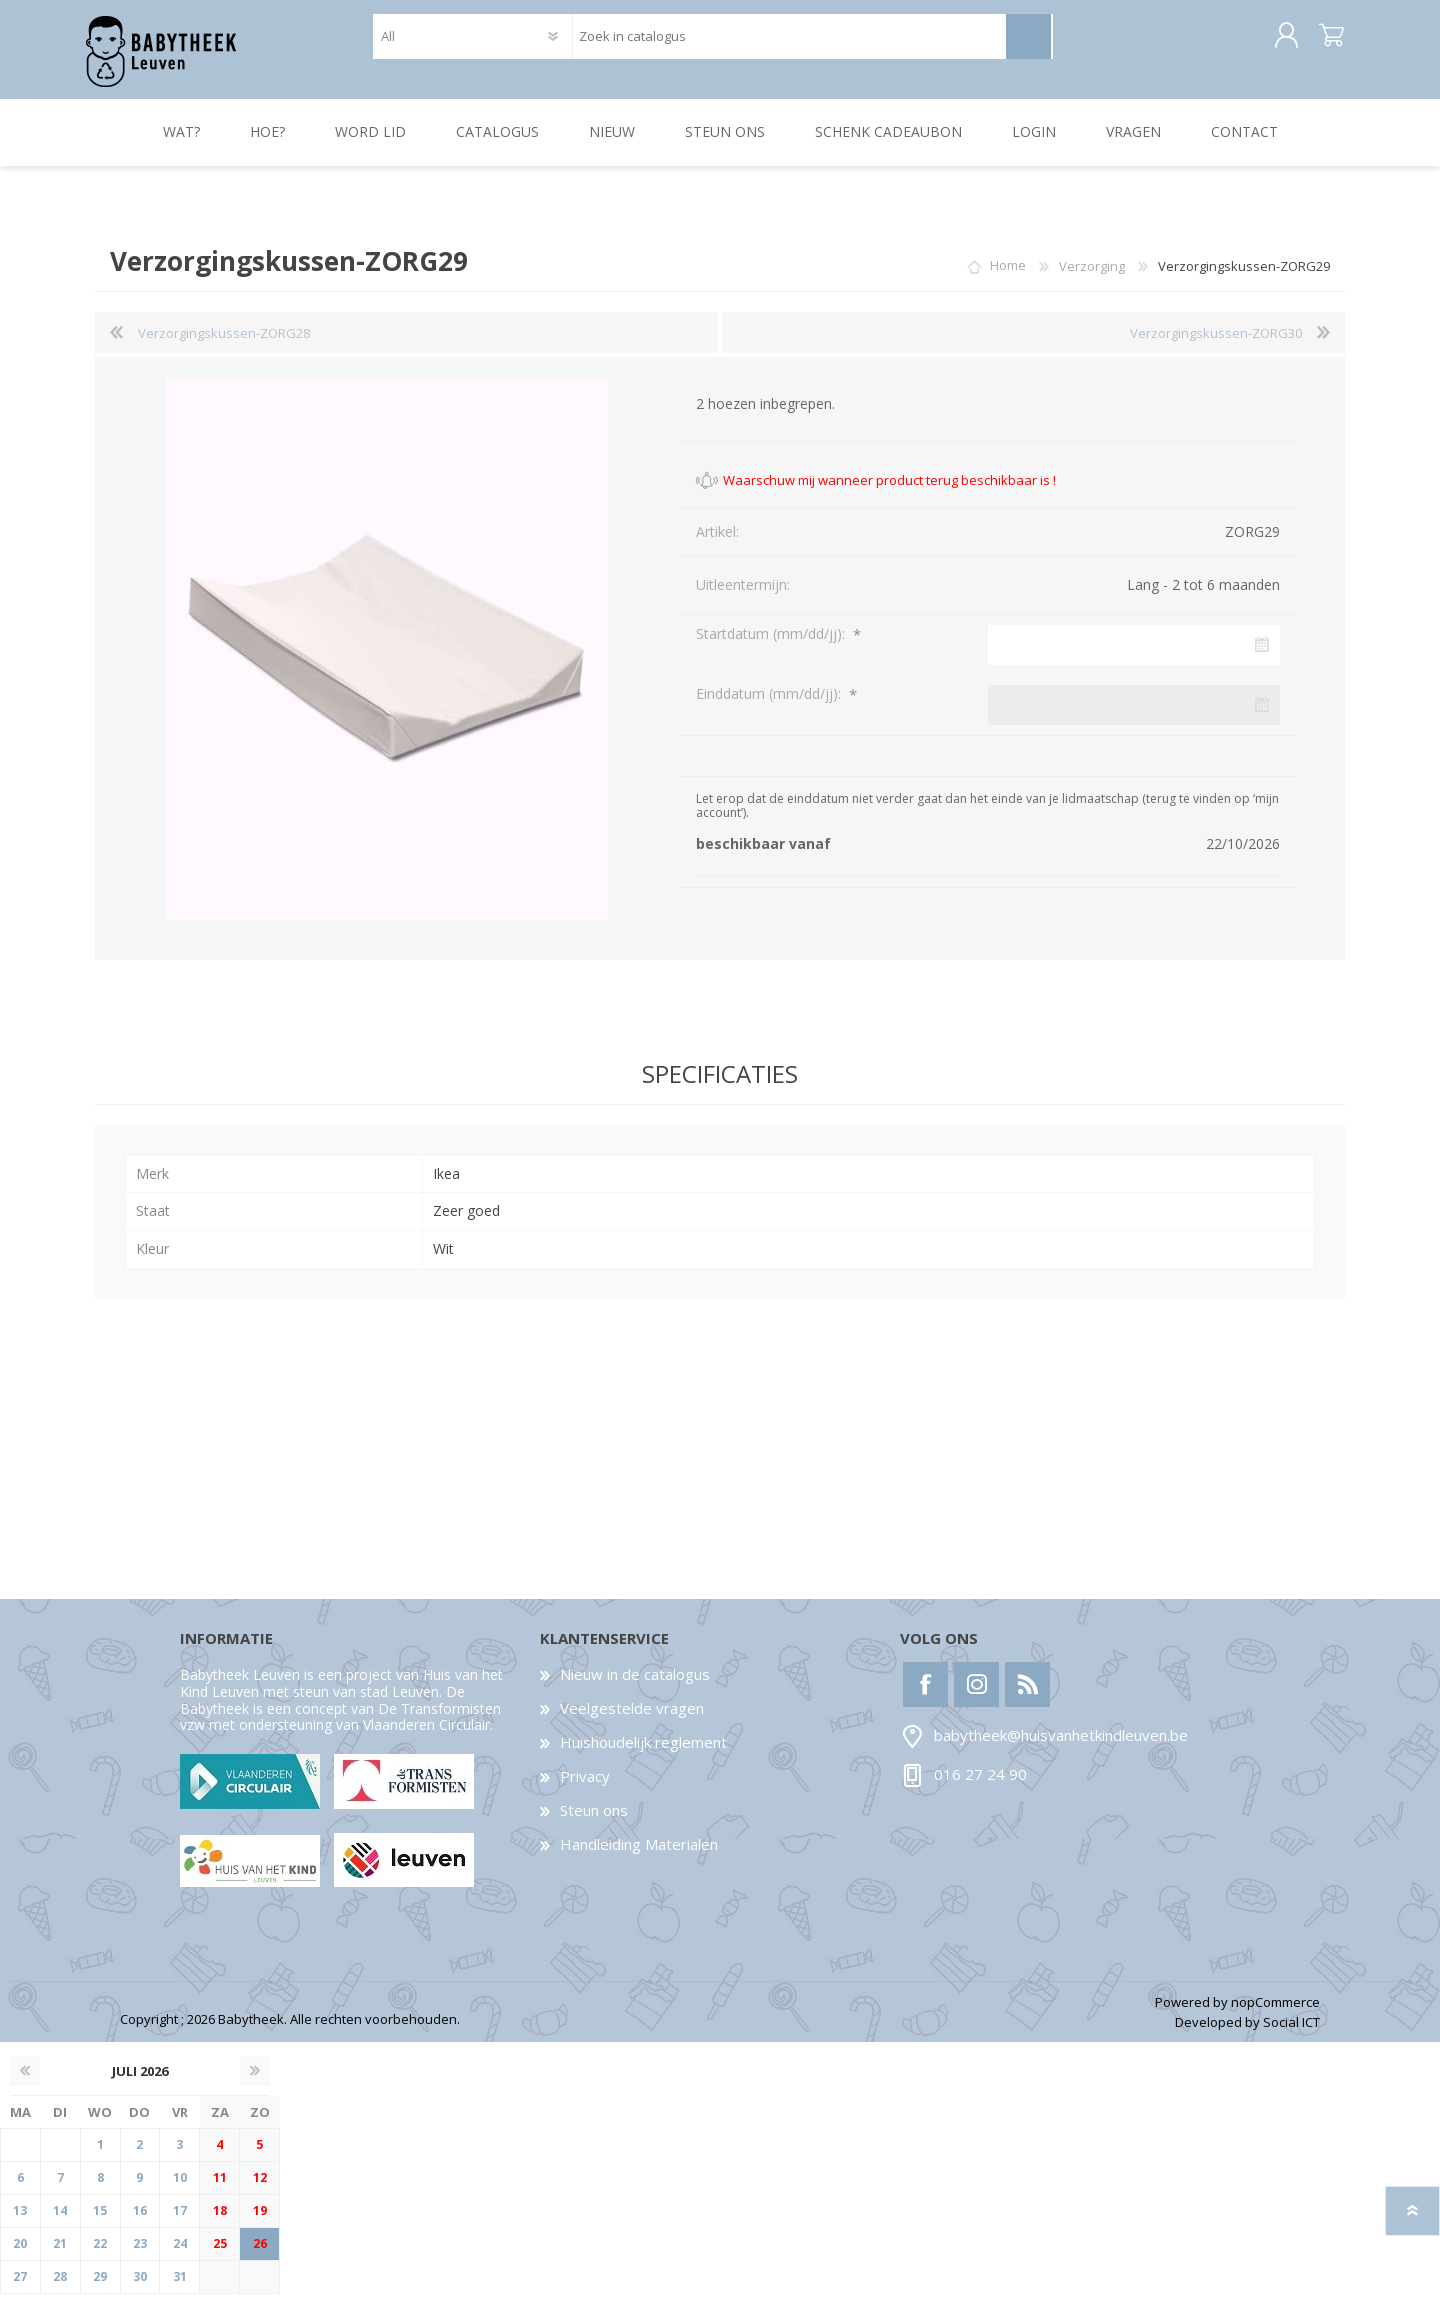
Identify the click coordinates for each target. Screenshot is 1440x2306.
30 (140, 2288)
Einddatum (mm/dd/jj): (770, 705)
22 (100, 2255)
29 (100, 2288)
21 (60, 2255)
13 (20, 2222)
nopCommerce (1275, 2014)
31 (180, 2288)
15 (100, 2222)
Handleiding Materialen (639, 1856)
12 (260, 2189)
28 (60, 2288)
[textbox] (788, 42)
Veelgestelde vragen (632, 1720)
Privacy (585, 1788)
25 (220, 2255)
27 (20, 2288)
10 (180, 2189)
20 (20, 2255)
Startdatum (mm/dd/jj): (772, 645)
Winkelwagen (1322, 42)
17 (180, 2222)
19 (260, 2222)
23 (140, 2255)
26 (260, 2255)
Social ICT (1291, 2035)
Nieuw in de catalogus (635, 1686)
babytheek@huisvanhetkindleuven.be (1061, 1748)
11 (220, 2189)
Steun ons (594, 1822)
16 (140, 2222)
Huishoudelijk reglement (643, 1754)
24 (180, 2255)
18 (220, 2222)
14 (60, 2222)
